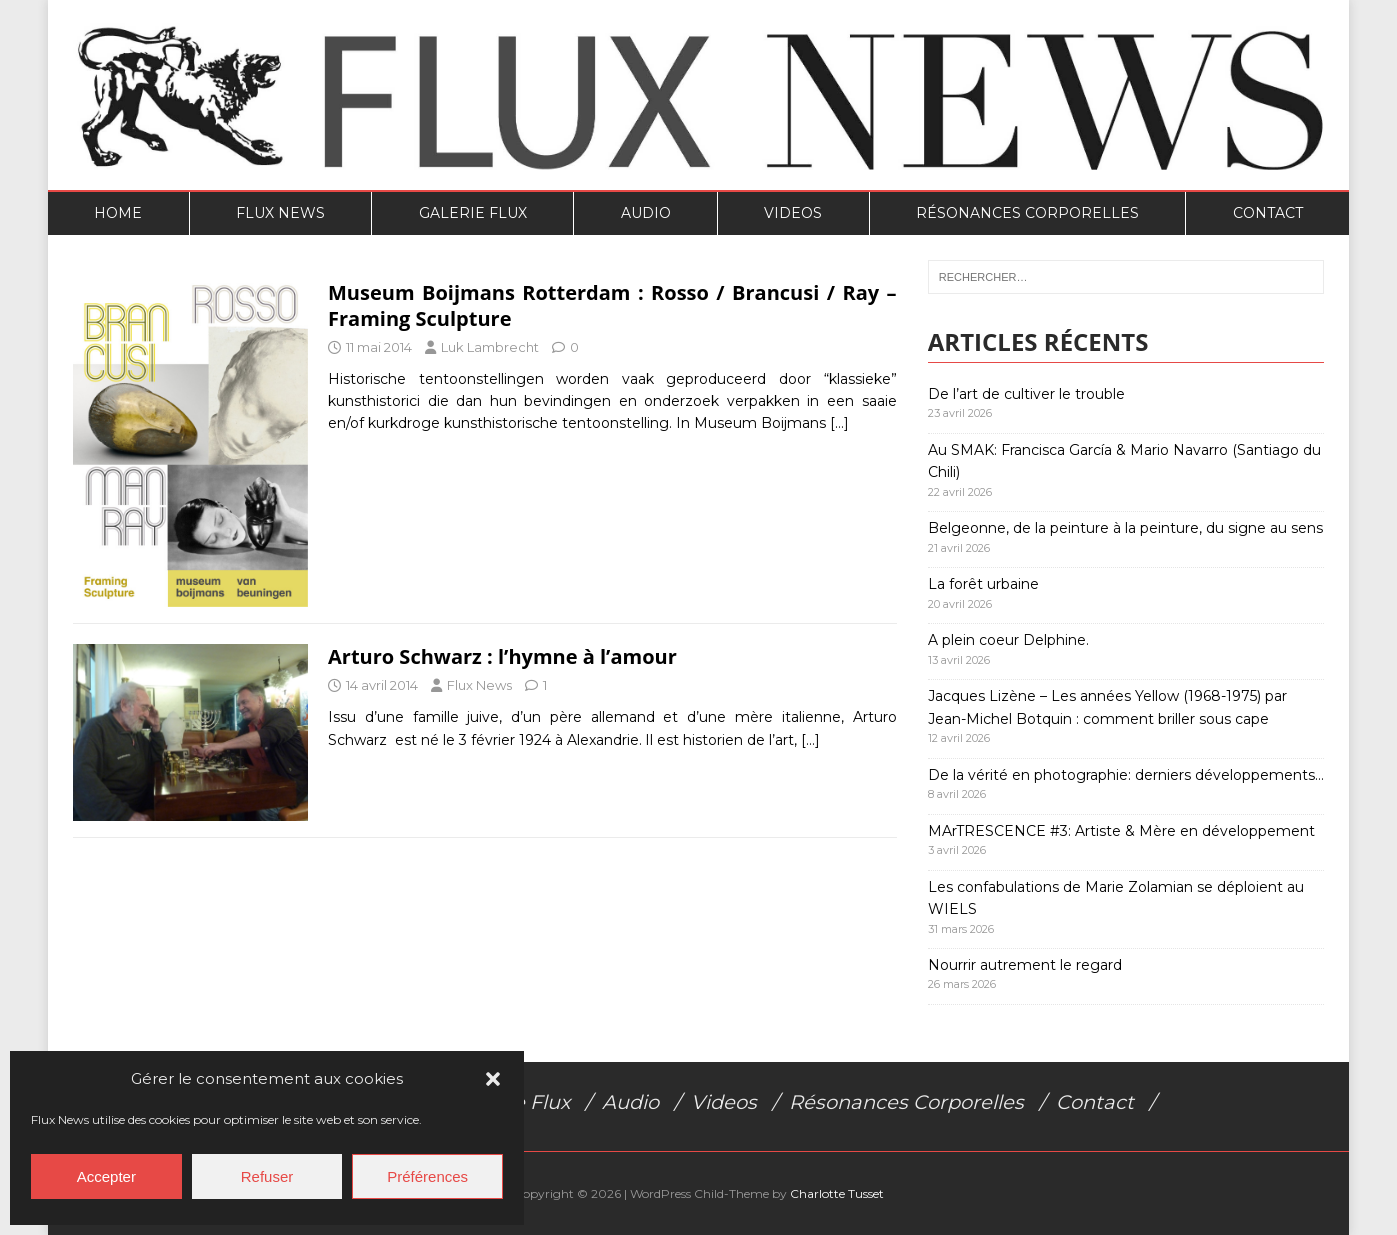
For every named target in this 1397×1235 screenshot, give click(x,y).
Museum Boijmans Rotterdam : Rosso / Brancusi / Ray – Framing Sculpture (612, 305)
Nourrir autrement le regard (1025, 965)
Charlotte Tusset (837, 1193)
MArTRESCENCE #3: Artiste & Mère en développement (1121, 831)
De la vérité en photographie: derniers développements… (1126, 775)
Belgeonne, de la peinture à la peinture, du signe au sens (1125, 528)
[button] (493, 1079)
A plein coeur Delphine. (1008, 640)
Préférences (427, 1176)
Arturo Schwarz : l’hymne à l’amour (502, 656)
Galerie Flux (473, 213)
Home (118, 213)
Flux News (280, 213)
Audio (646, 213)
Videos (793, 213)
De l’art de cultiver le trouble (1026, 394)
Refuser (267, 1176)
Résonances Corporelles (1027, 213)
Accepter (106, 1176)
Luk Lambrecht (490, 347)
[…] (839, 423)
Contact (1268, 213)
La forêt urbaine (983, 584)
